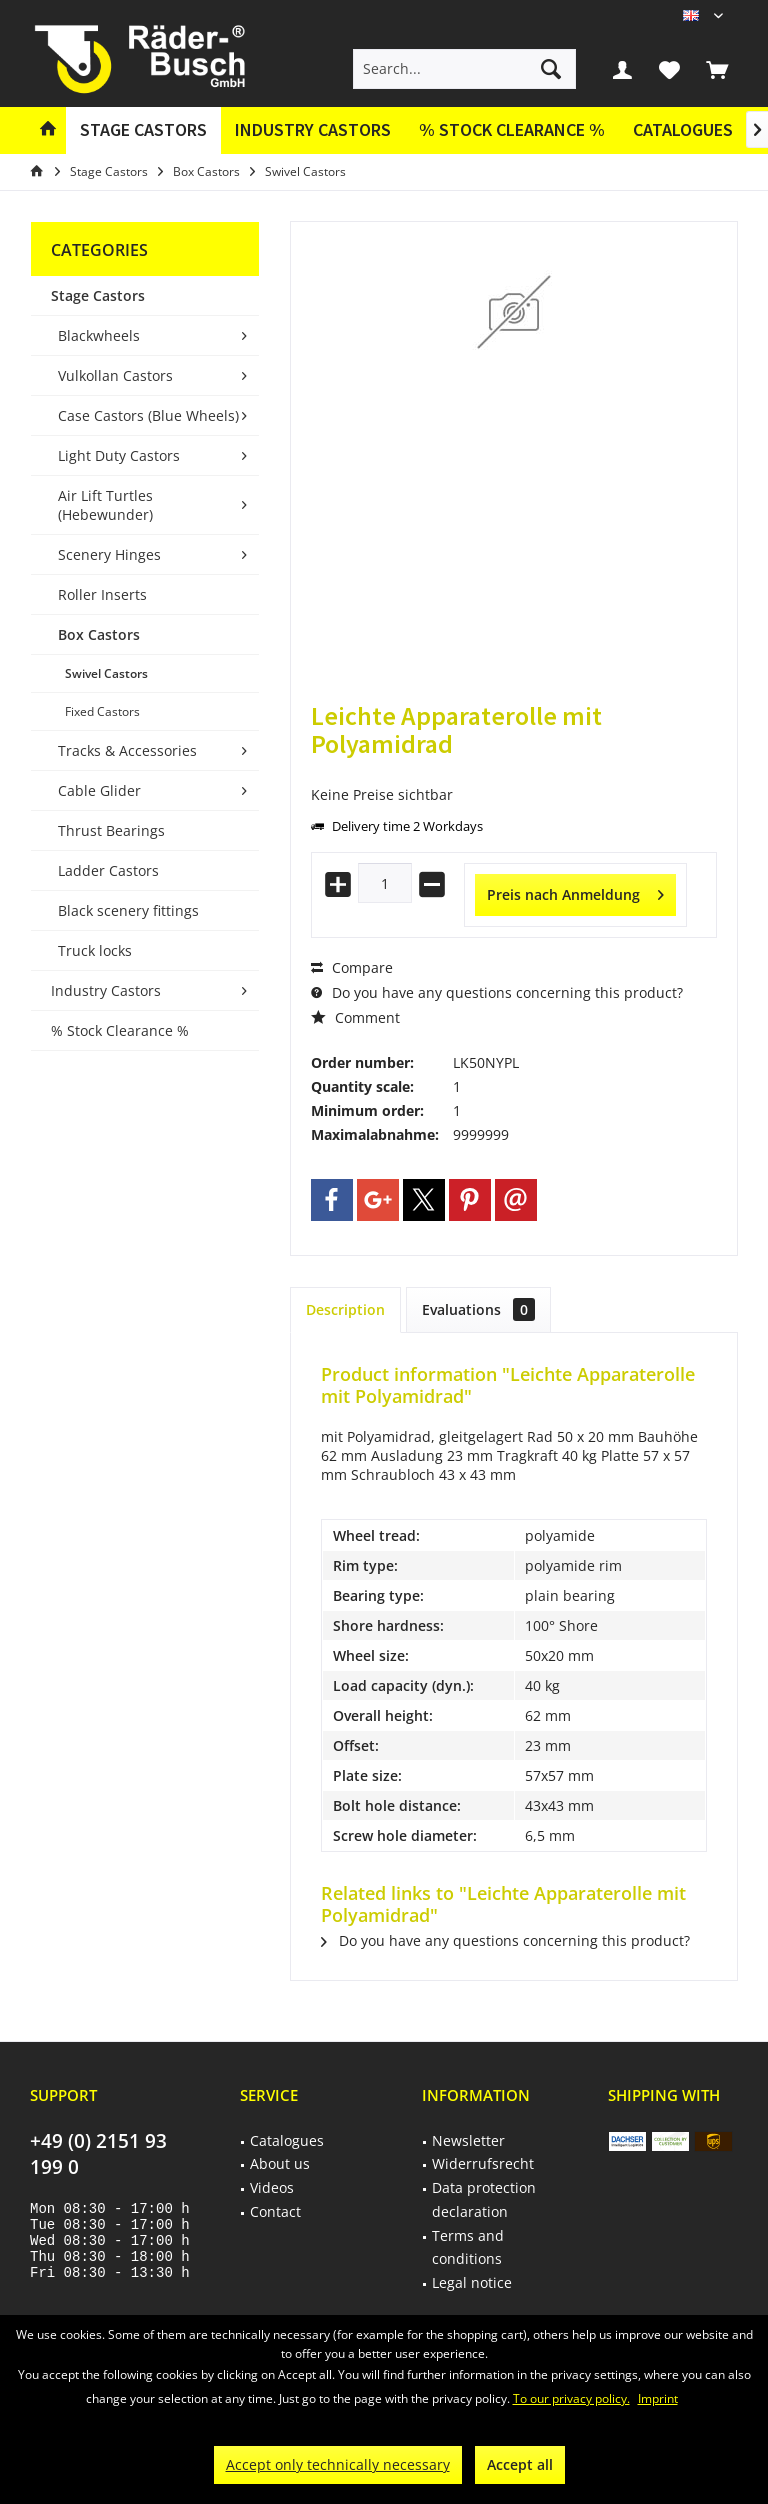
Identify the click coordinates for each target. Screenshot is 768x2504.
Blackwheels (99, 335)
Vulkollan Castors (115, 375)
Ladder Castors (108, 870)
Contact (275, 2211)
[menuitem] (717, 69)
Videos (272, 2187)
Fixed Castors (102, 711)
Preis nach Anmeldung (575, 891)
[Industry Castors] (313, 130)
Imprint (658, 2398)
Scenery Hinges (109, 554)
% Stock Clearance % (120, 1030)
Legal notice (472, 2282)
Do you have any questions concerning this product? (497, 992)
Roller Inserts (102, 594)
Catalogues (683, 129)
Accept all (520, 2464)
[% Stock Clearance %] (512, 130)
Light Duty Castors (119, 455)
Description (345, 1309)
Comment (355, 1017)
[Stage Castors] (143, 130)
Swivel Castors (106, 673)
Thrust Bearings (111, 830)
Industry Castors (106, 990)
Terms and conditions (468, 2247)
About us (280, 2163)
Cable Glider (99, 790)
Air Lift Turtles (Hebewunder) (105, 505)
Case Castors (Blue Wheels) (148, 415)
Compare (352, 967)
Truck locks (95, 950)
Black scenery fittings (128, 910)
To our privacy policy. (571, 2398)
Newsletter (468, 2140)
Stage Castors (98, 295)
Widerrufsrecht (483, 2163)
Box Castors (99, 634)
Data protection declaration (484, 2199)
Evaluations (478, 1309)
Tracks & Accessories (127, 750)
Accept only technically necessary (338, 2464)
